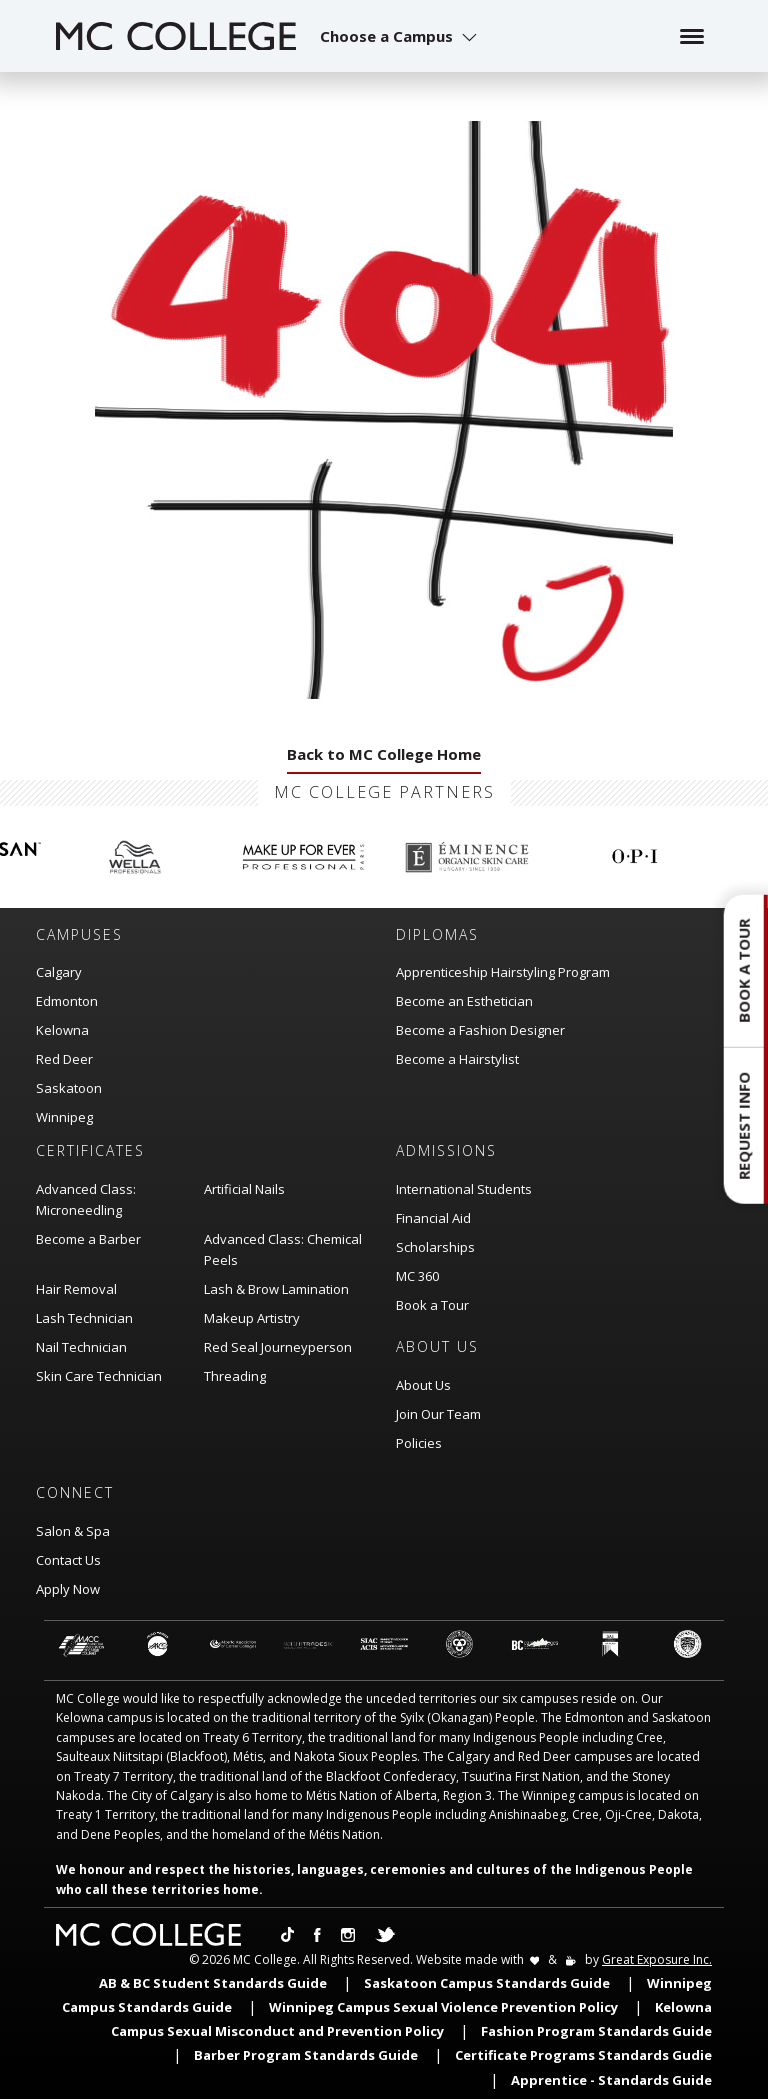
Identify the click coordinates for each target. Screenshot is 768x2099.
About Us (423, 1385)
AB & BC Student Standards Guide (213, 1983)
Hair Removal (76, 1289)
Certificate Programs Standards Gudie (583, 2055)
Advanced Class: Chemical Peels (283, 1249)
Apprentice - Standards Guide (611, 2080)
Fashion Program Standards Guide (596, 2031)
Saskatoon (69, 1088)
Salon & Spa (73, 1531)
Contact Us (68, 1560)
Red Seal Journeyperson (278, 1347)
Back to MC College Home (384, 754)
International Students (464, 1189)
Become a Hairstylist (457, 1059)
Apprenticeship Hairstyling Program (503, 972)
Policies (419, 1443)
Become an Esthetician (464, 1001)
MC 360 (417, 1276)
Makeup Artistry (252, 1318)
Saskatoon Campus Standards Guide (487, 1983)
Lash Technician (84, 1318)
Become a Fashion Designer (480, 1030)
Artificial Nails (244, 1189)
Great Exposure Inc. (657, 1959)
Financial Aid (433, 1218)
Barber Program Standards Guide (306, 2055)
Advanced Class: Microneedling (86, 1199)
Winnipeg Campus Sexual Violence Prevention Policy (443, 2007)
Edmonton (67, 1001)
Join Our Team (438, 1414)
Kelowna (62, 1030)
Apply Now (68, 1589)
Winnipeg (64, 1117)
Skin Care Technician (99, 1376)
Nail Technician (81, 1347)
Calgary (59, 972)
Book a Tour (432, 1305)
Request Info (744, 1126)
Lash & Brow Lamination (276, 1289)
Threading (235, 1376)
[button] (401, 36)
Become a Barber (88, 1239)
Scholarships (435, 1247)
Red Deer (64, 1059)
